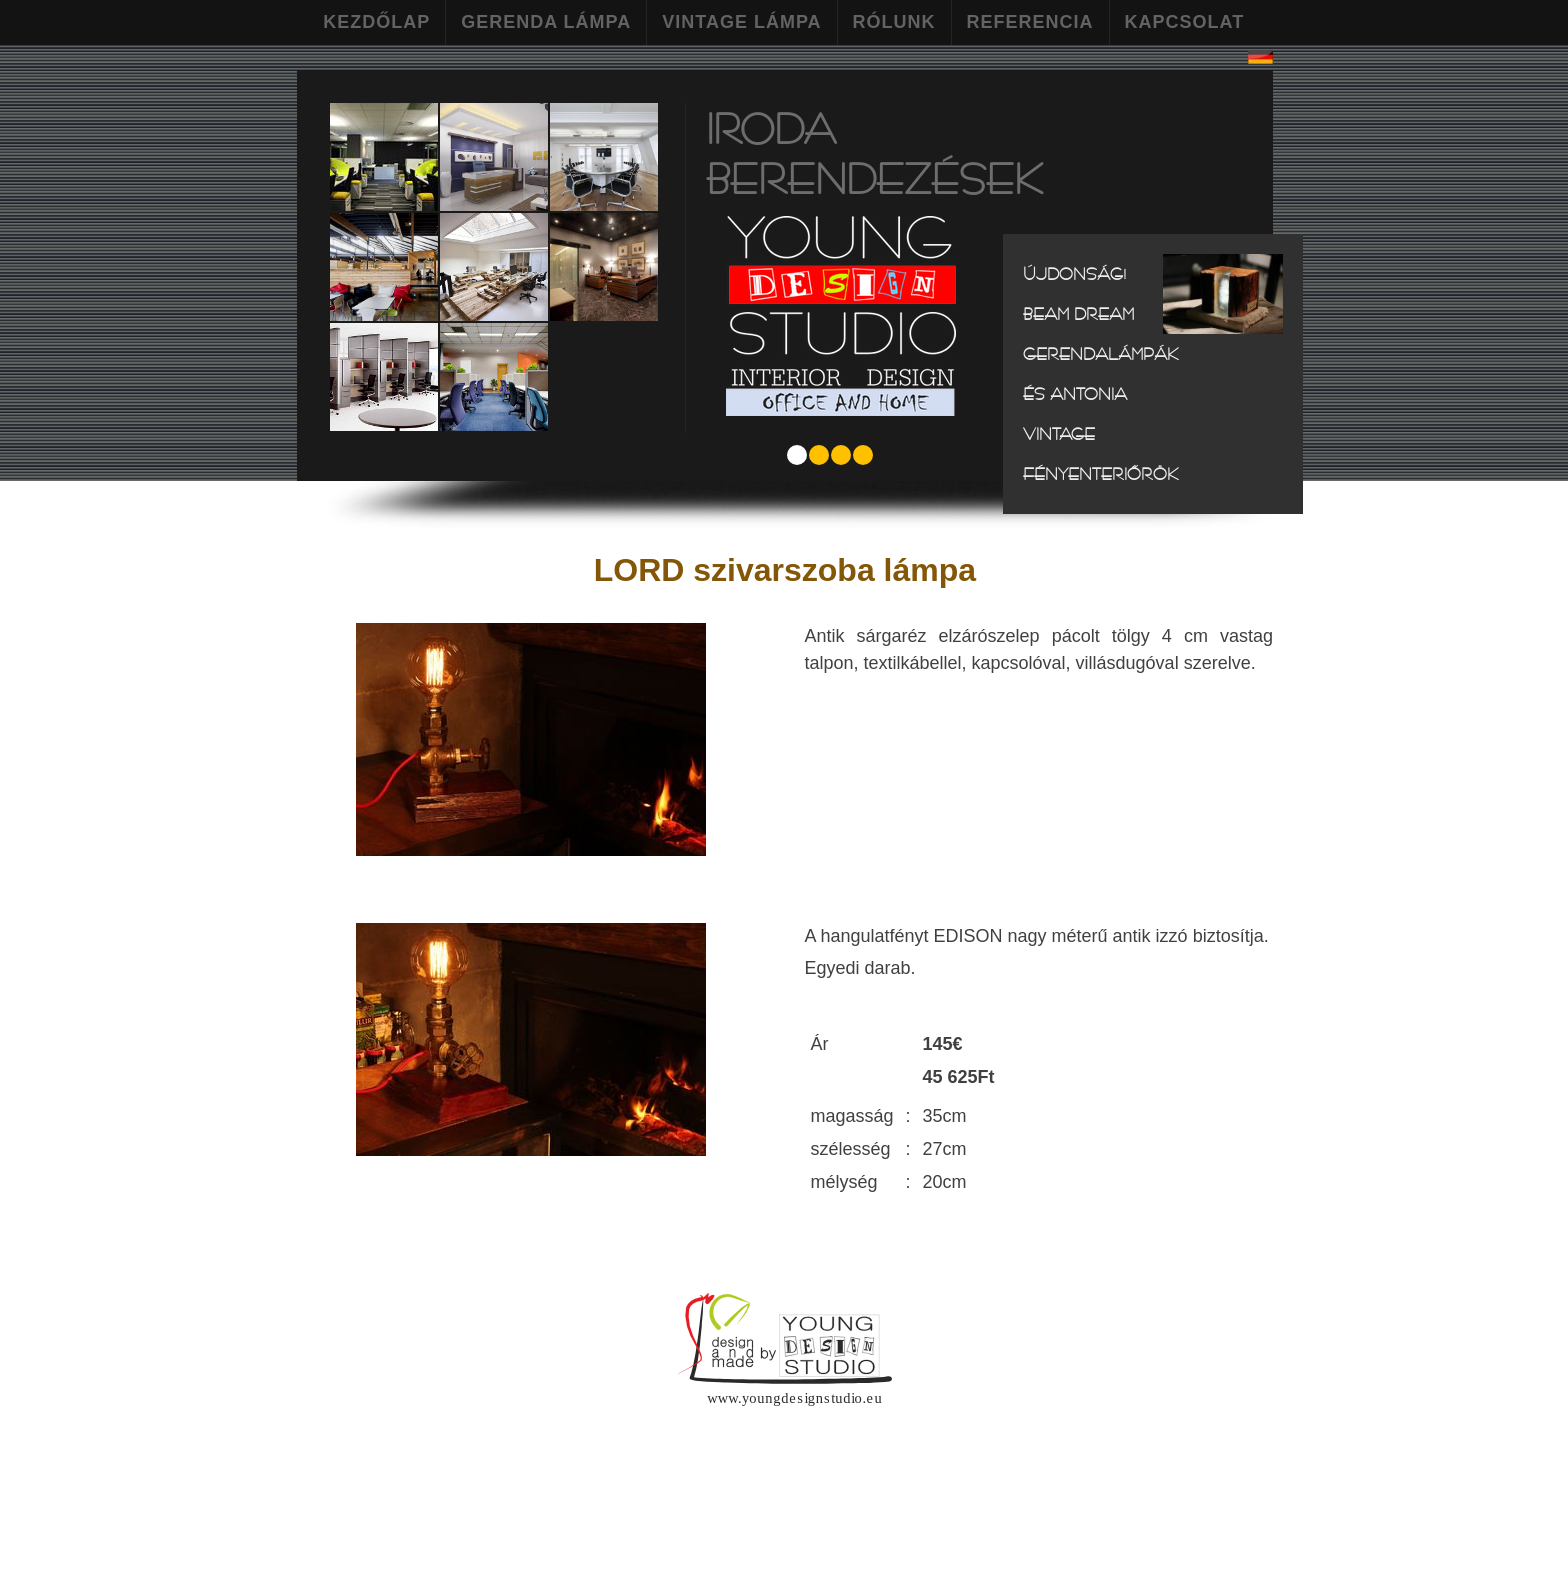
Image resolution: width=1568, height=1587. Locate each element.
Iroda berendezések (874, 153)
